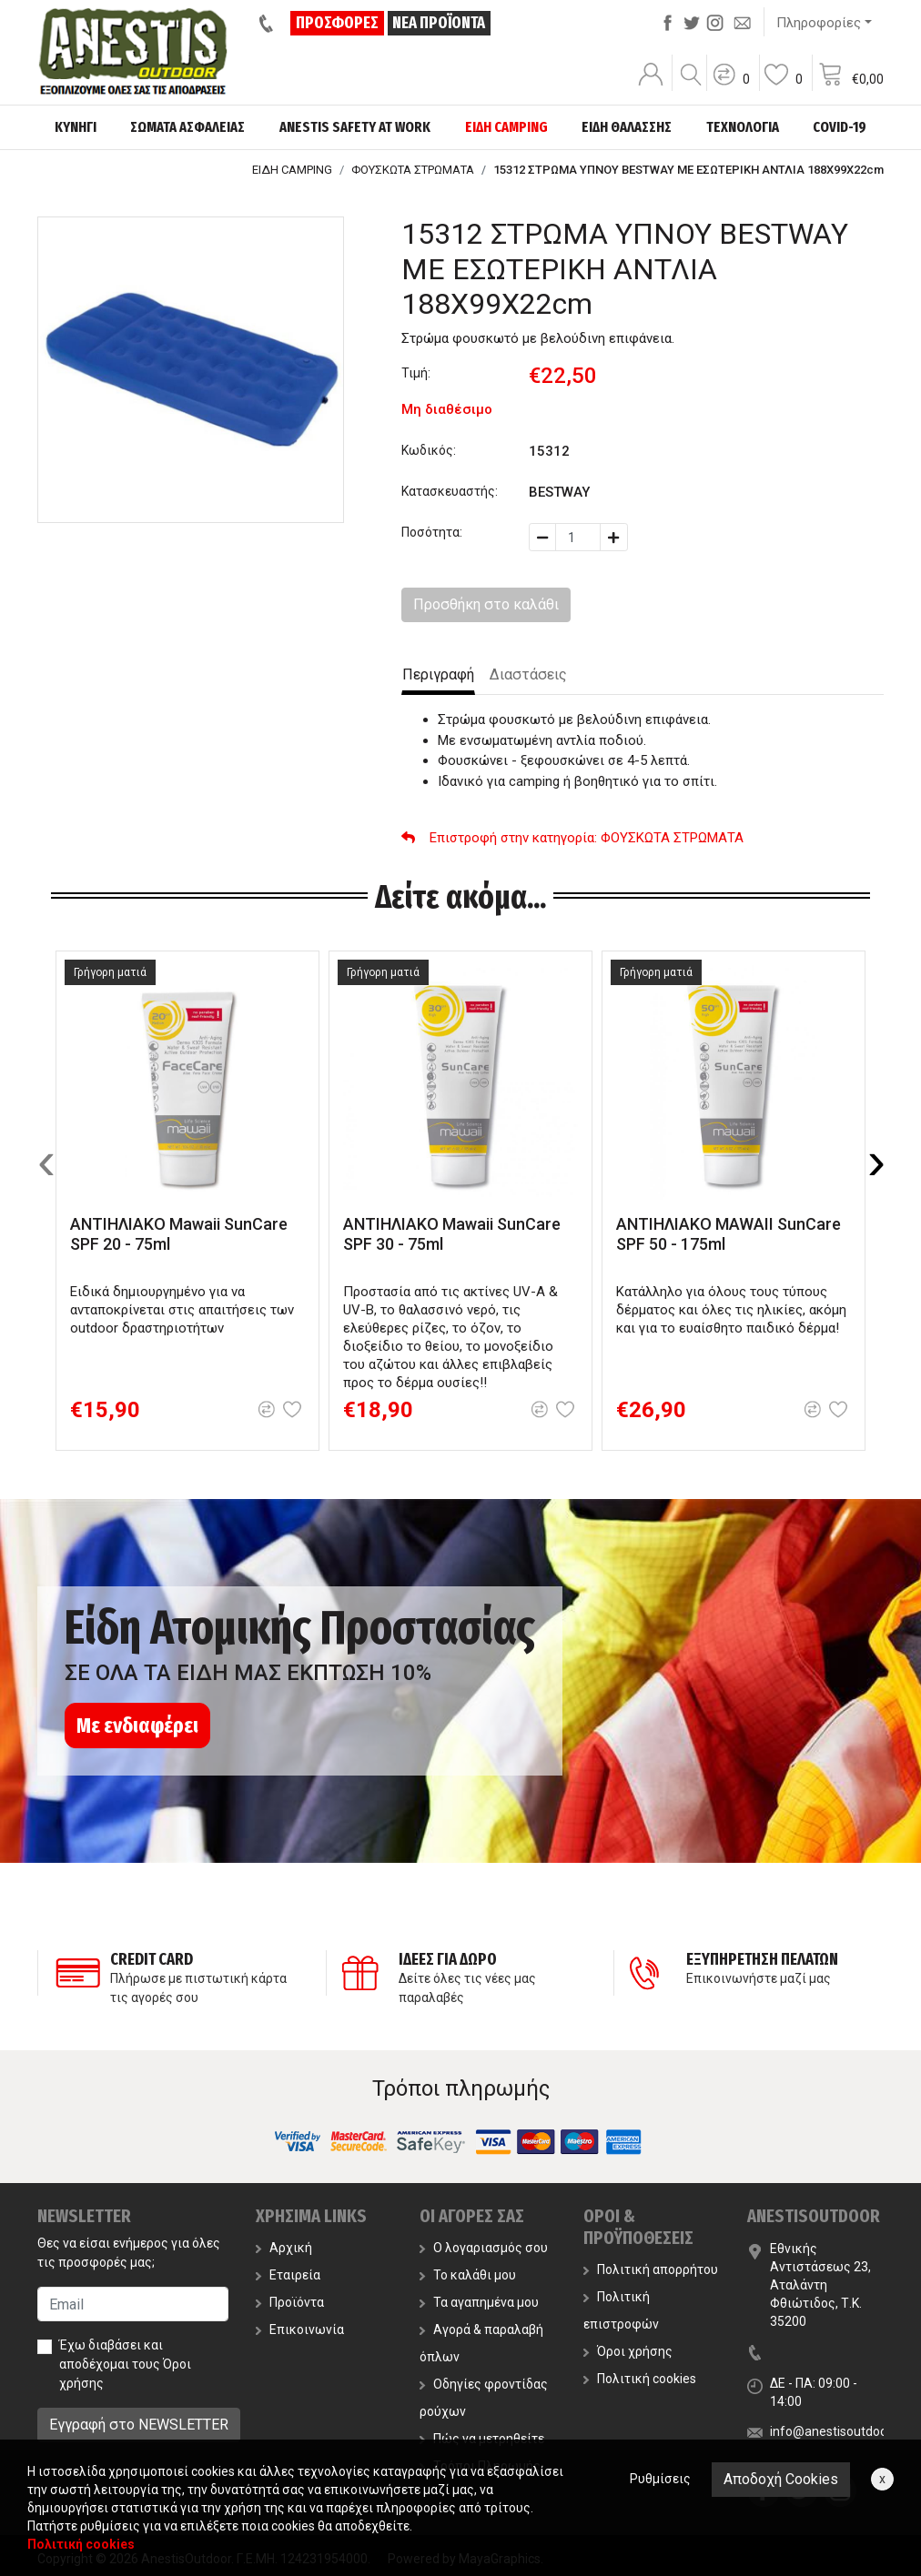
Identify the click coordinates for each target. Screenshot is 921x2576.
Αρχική (284, 2247)
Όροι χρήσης (628, 2351)
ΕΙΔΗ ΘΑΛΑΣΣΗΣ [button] (627, 127)
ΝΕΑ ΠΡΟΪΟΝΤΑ (438, 23)
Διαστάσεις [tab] (528, 674)
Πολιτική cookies (639, 2378)
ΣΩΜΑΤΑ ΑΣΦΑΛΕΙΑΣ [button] (187, 127)
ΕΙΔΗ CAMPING (292, 169)
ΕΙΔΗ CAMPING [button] (506, 127)
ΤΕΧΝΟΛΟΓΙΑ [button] (742, 127)
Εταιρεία (288, 2275)
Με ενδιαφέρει (137, 1725)
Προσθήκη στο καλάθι (486, 604)
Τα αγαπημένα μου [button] (479, 2302)
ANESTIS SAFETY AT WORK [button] (354, 127)
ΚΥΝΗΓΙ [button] (75, 127)
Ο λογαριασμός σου (484, 2247)
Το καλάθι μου (468, 2275)
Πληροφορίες (818, 23)
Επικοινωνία (300, 2329)
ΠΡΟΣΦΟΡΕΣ (337, 23)
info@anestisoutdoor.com (844, 2431)
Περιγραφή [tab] (438, 674)
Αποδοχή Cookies (781, 2479)
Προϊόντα (290, 2302)
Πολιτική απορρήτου (650, 2269)
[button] (731, 86)
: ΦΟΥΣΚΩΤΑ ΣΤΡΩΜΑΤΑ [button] (572, 838)
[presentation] (46, 1160)
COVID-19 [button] (839, 127)
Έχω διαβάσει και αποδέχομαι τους (125, 2364)
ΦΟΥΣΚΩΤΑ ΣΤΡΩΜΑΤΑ (412, 169)
